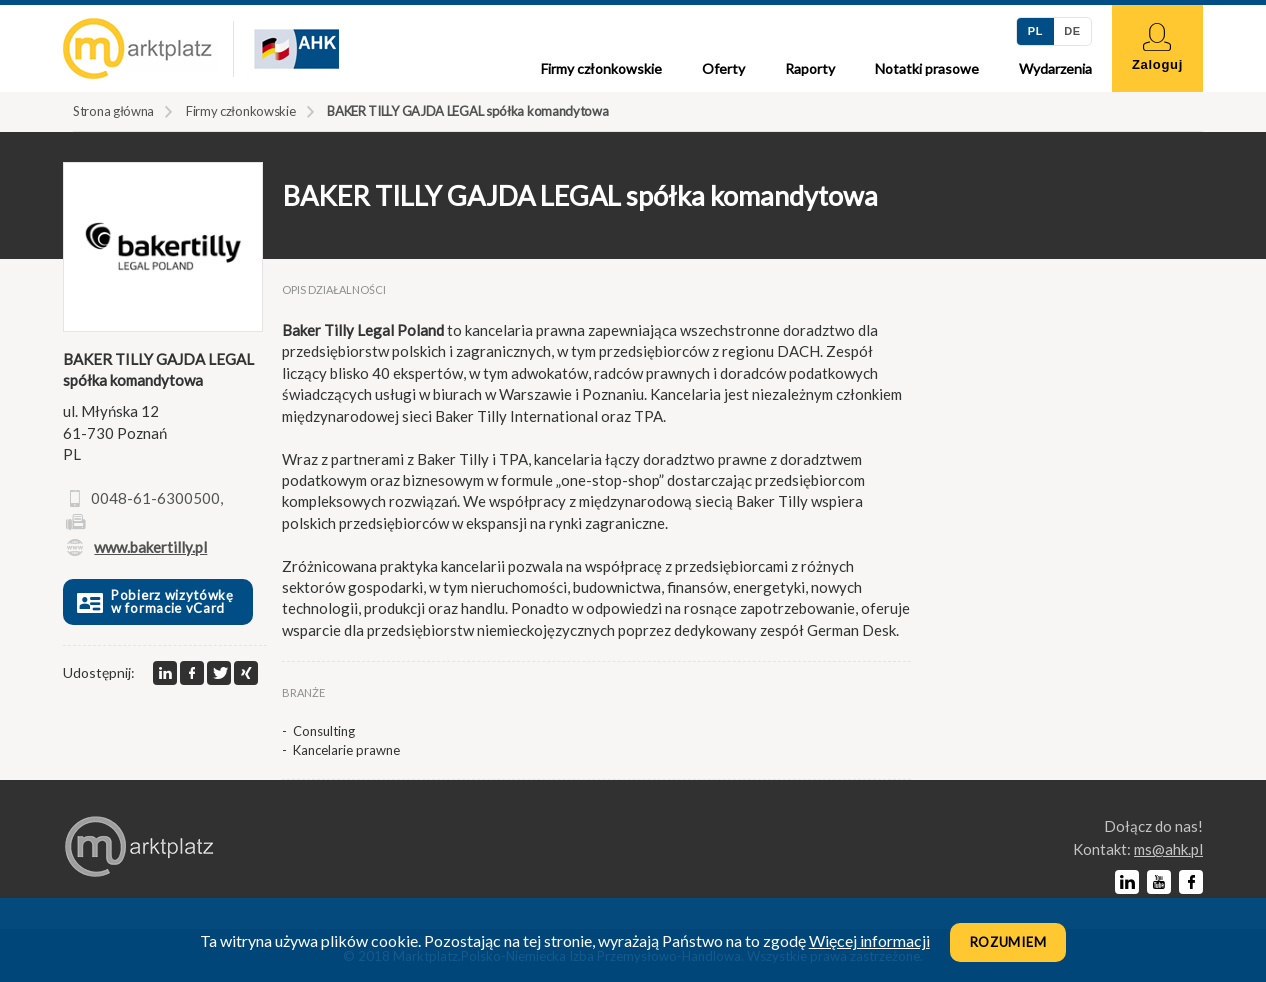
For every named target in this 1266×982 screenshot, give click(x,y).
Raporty (810, 68)
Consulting (324, 731)
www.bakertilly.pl (150, 547)
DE (1072, 31)
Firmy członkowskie (601, 68)
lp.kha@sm (1168, 849)
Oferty (723, 68)
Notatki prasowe (927, 68)
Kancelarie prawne (346, 750)
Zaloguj (1157, 47)
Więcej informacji (869, 940)
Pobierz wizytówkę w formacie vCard (153, 601)
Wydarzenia (1055, 68)
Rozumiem (1008, 942)
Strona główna (113, 111)
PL (1035, 31)
